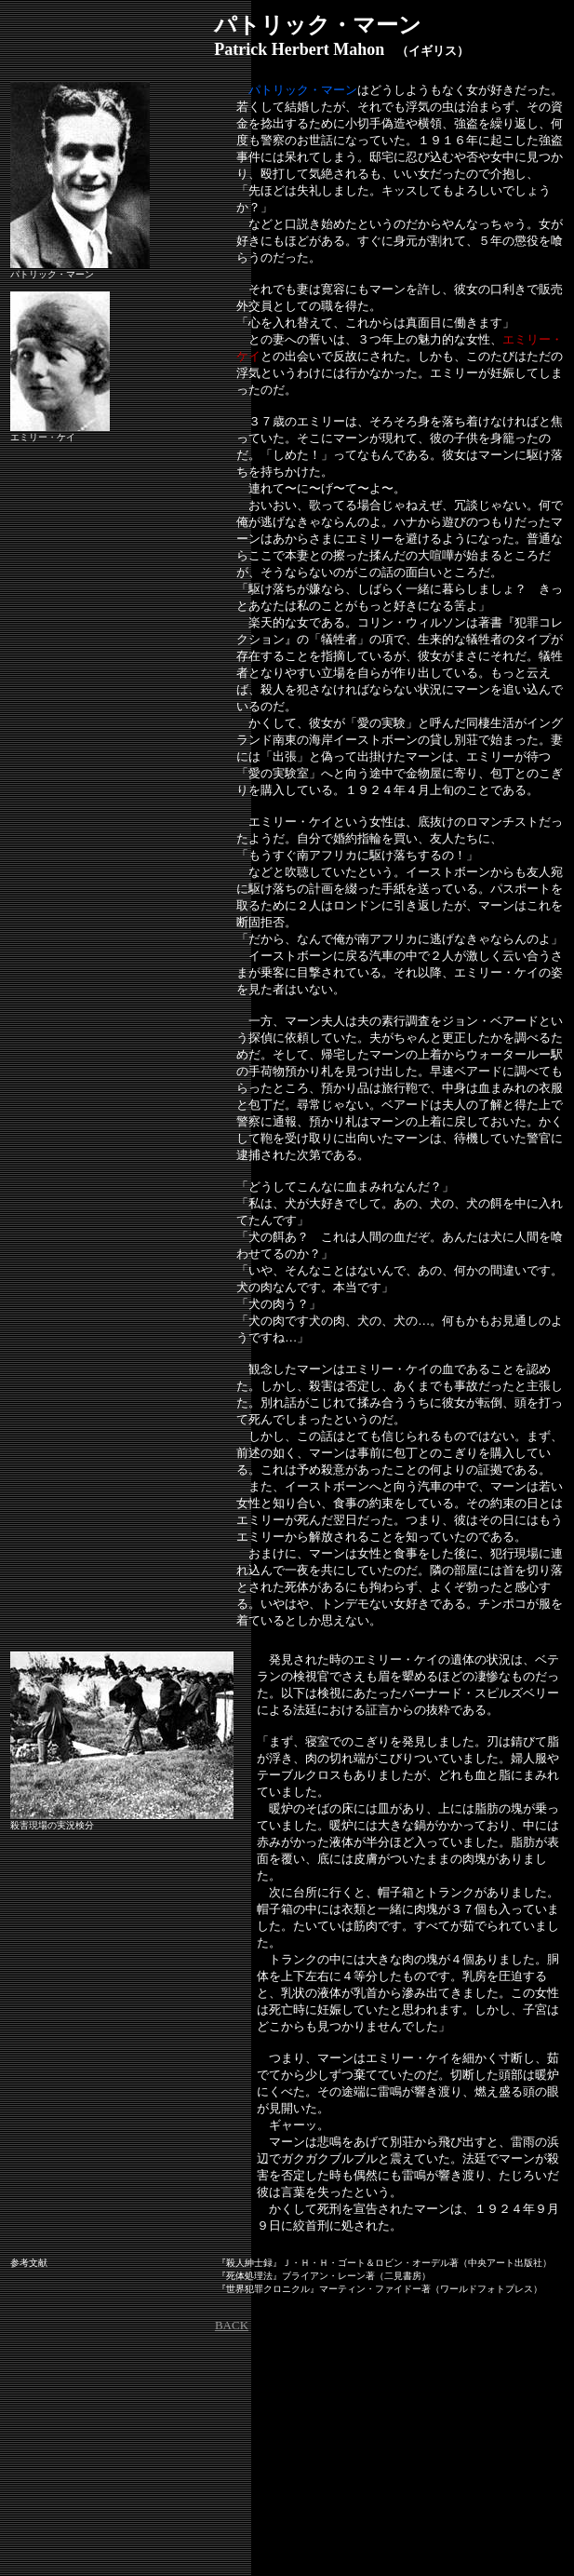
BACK (231, 2325)
